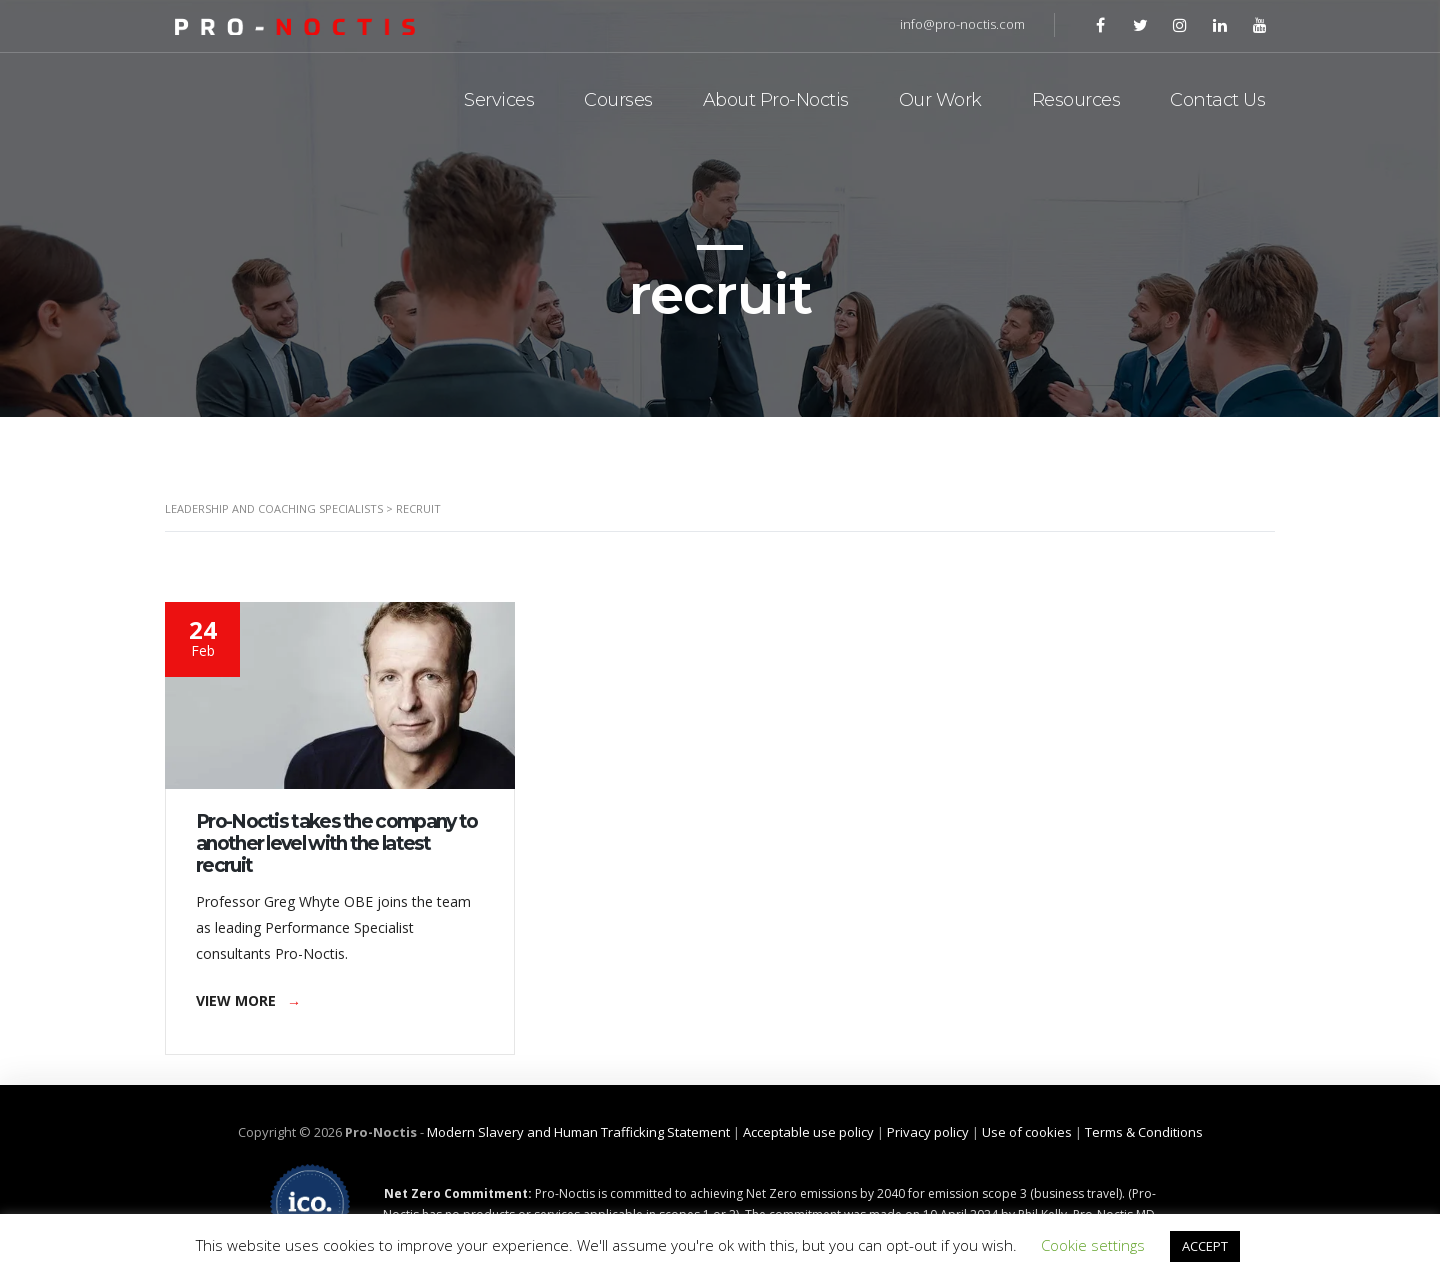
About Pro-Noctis (776, 100)
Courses (618, 100)
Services (499, 100)
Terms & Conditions (1144, 1132)
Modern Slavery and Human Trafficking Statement (578, 1132)
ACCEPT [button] (1205, 1246)
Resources (1076, 100)
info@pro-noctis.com (962, 24)
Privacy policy (928, 1132)
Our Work (940, 100)
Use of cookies (1027, 1132)
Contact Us (1217, 100)
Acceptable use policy (808, 1132)
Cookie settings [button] (1093, 1245)
